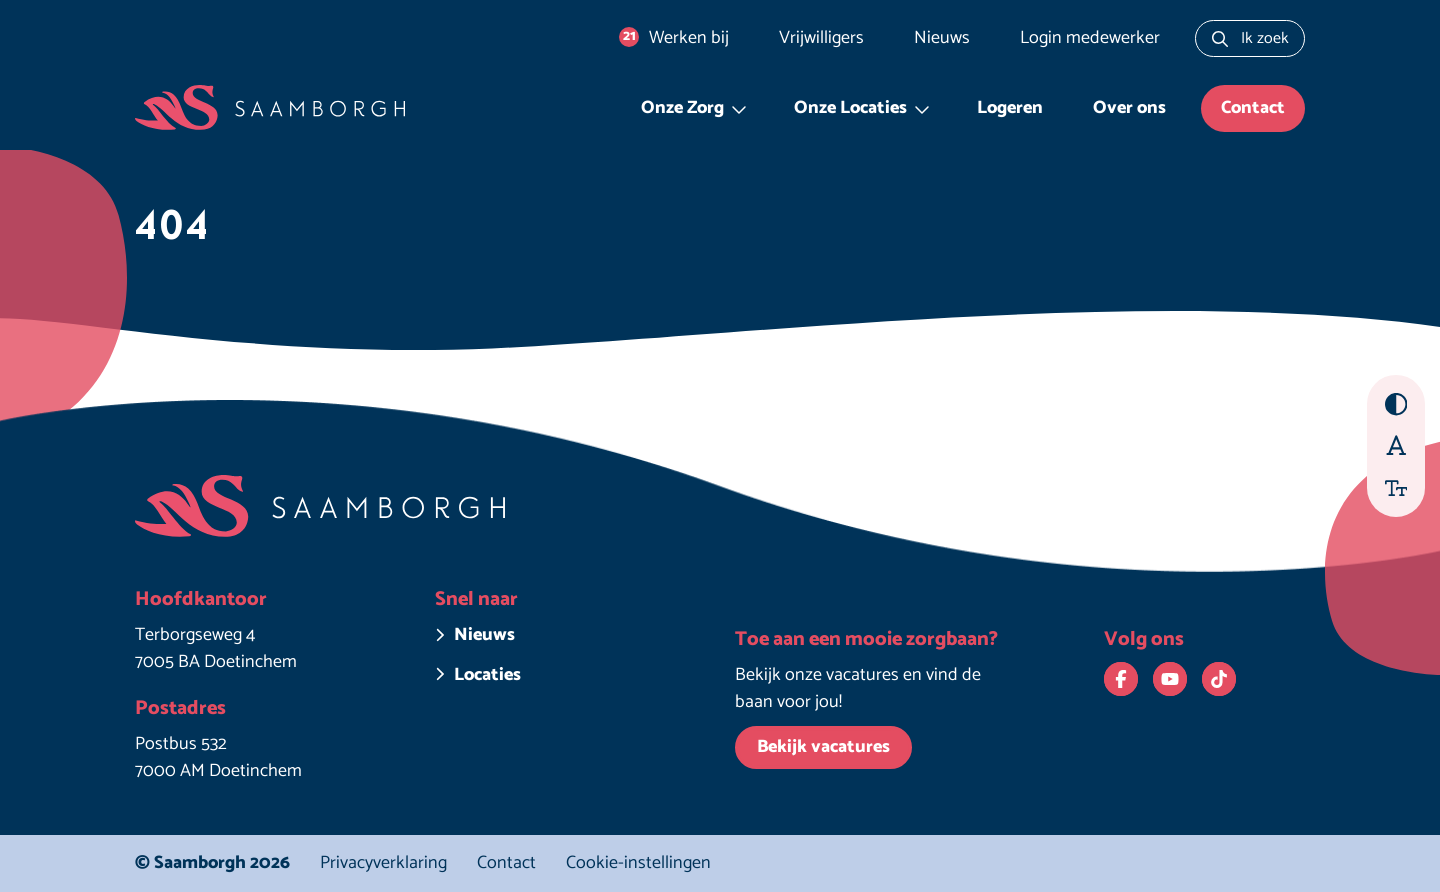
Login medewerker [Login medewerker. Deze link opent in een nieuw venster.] (1090, 38)
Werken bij (674, 38)
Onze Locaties (850, 108)
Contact (1253, 108)
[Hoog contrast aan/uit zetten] (1396, 404)
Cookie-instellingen (638, 863)
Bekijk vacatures (823, 747)
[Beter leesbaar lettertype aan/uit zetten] (1396, 444)
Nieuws (942, 38)
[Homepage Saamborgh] (270, 108)
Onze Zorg (682, 108)
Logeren (1010, 108)
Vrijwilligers (821, 38)
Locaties (487, 675)
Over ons (1129, 108)
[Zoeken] (1220, 38)
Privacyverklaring (383, 863)
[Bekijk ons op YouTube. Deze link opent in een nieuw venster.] (1170, 679)
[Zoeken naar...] (1250, 38)
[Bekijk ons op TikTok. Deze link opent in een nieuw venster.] (1219, 679)
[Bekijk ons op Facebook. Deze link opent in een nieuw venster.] (1121, 679)
